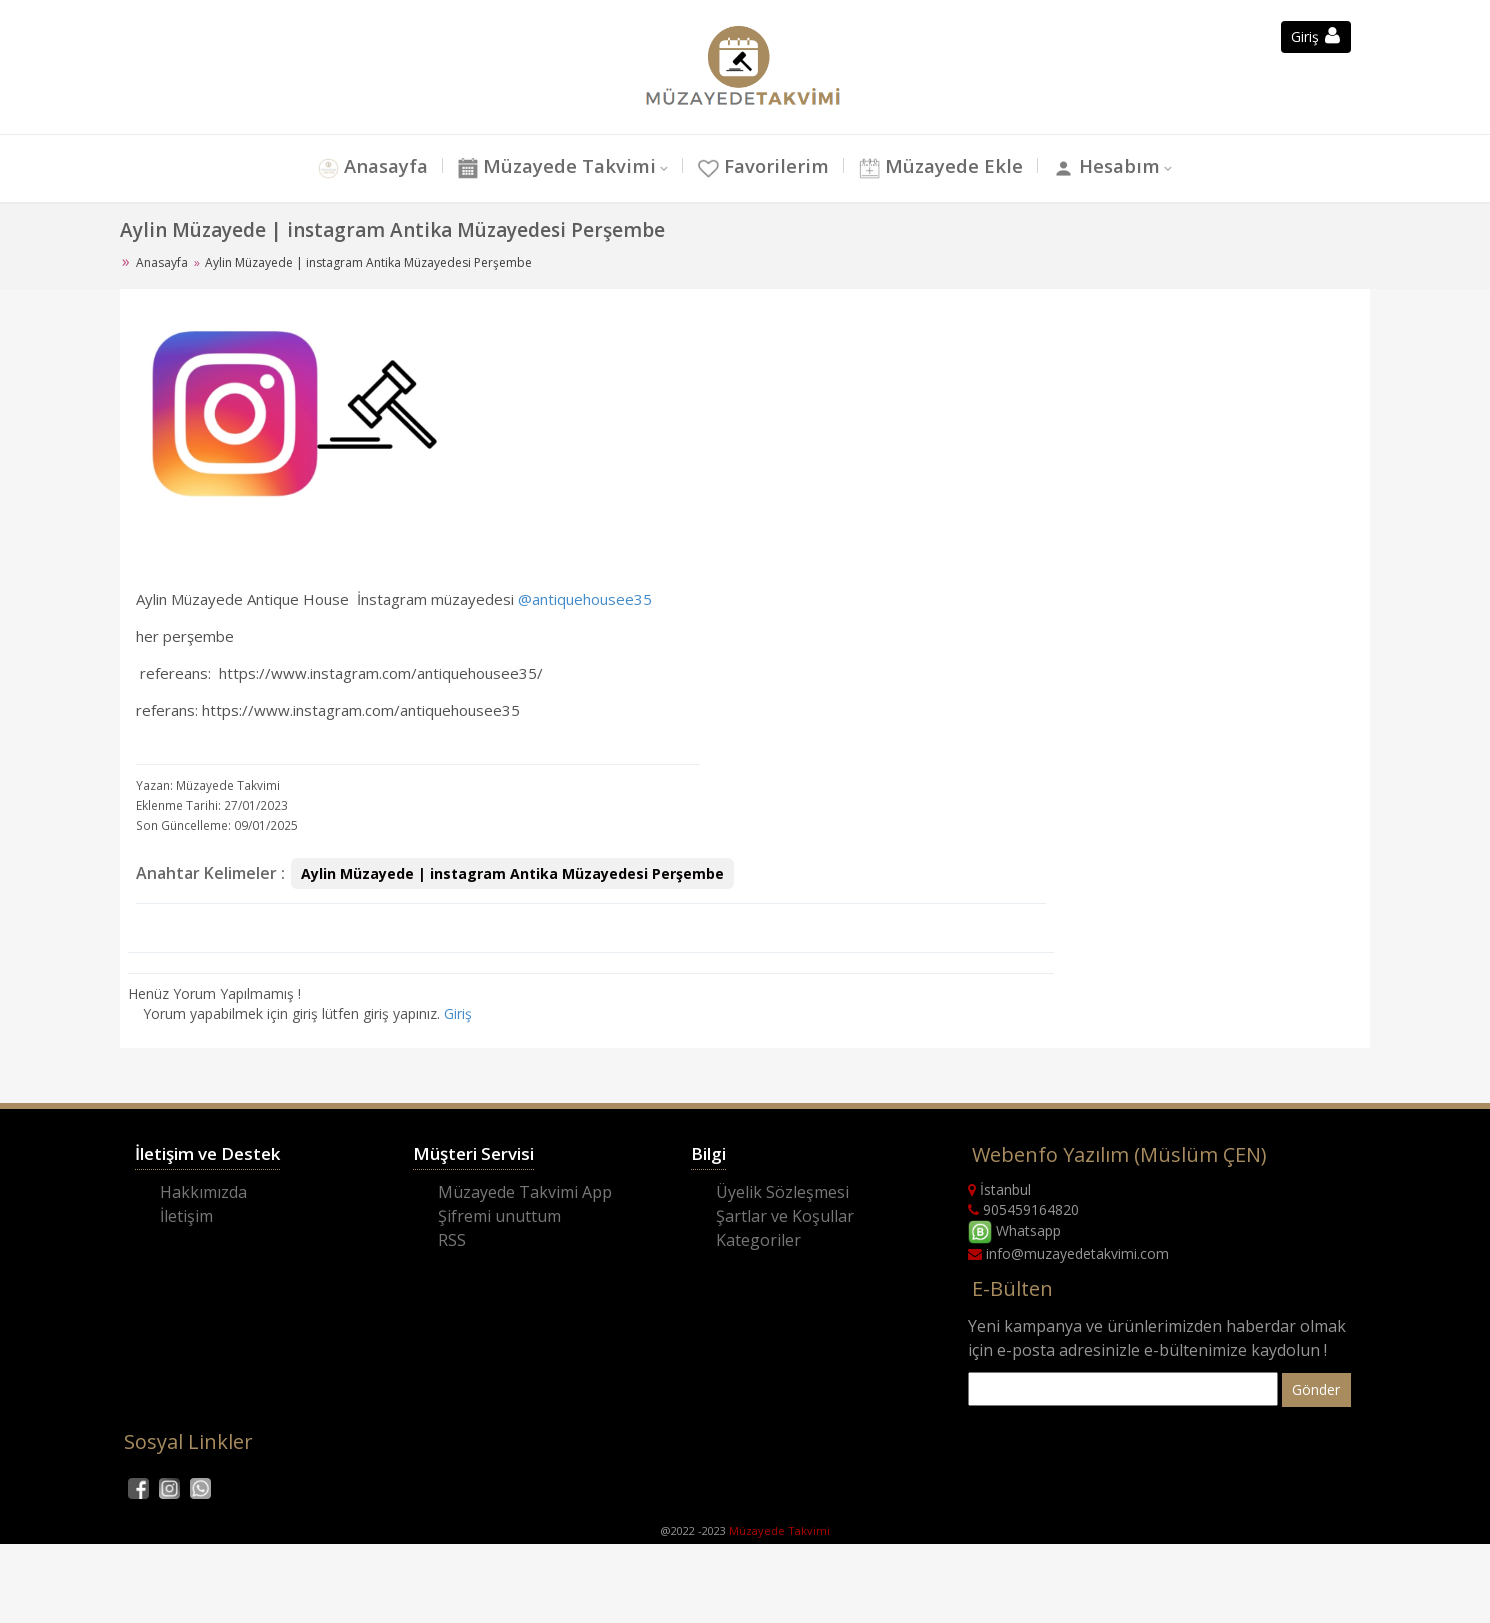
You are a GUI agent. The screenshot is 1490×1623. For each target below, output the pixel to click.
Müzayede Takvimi (555, 167)
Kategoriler (758, 1240)
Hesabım (1109, 167)
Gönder (1316, 1389)
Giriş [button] (1315, 36)
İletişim (186, 1216)
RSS (452, 1240)
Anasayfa (369, 167)
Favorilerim (763, 167)
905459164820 (1023, 1209)
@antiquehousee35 (585, 599)
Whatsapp (1014, 1230)
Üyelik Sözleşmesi (782, 1192)
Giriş (458, 1013)
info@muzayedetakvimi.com (1068, 1253)
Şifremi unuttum (499, 1216)
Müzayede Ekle (943, 167)
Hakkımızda (203, 1192)
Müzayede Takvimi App (525, 1192)
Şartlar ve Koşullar (785, 1216)
